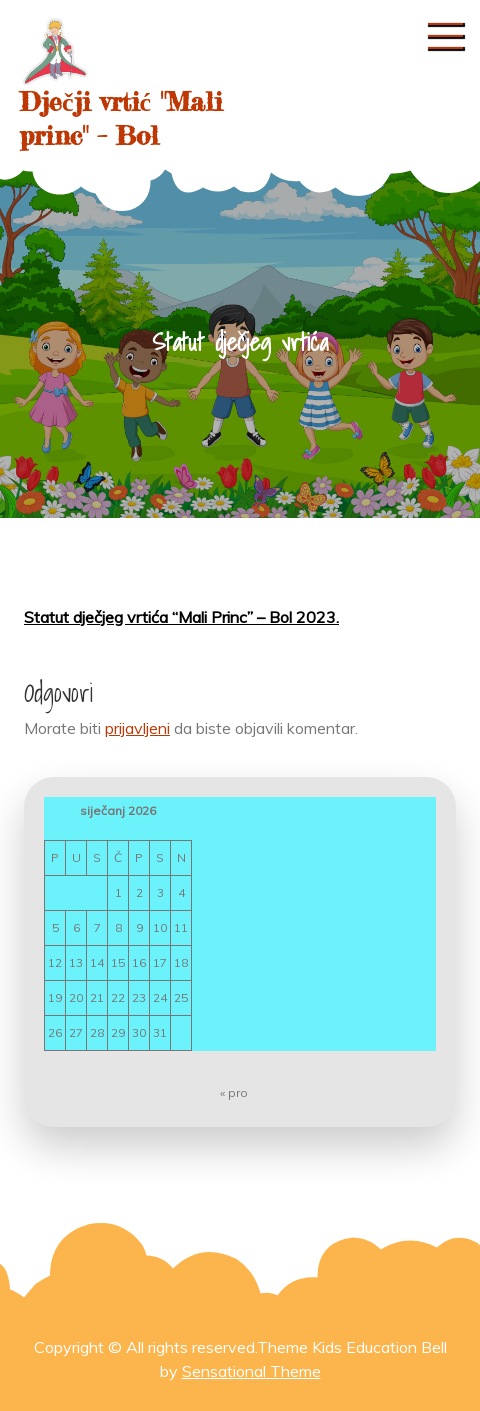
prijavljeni (137, 728)
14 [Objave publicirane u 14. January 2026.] (97, 962)
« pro (234, 1092)
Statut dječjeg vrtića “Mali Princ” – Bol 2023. (181, 617)
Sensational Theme (251, 1371)
